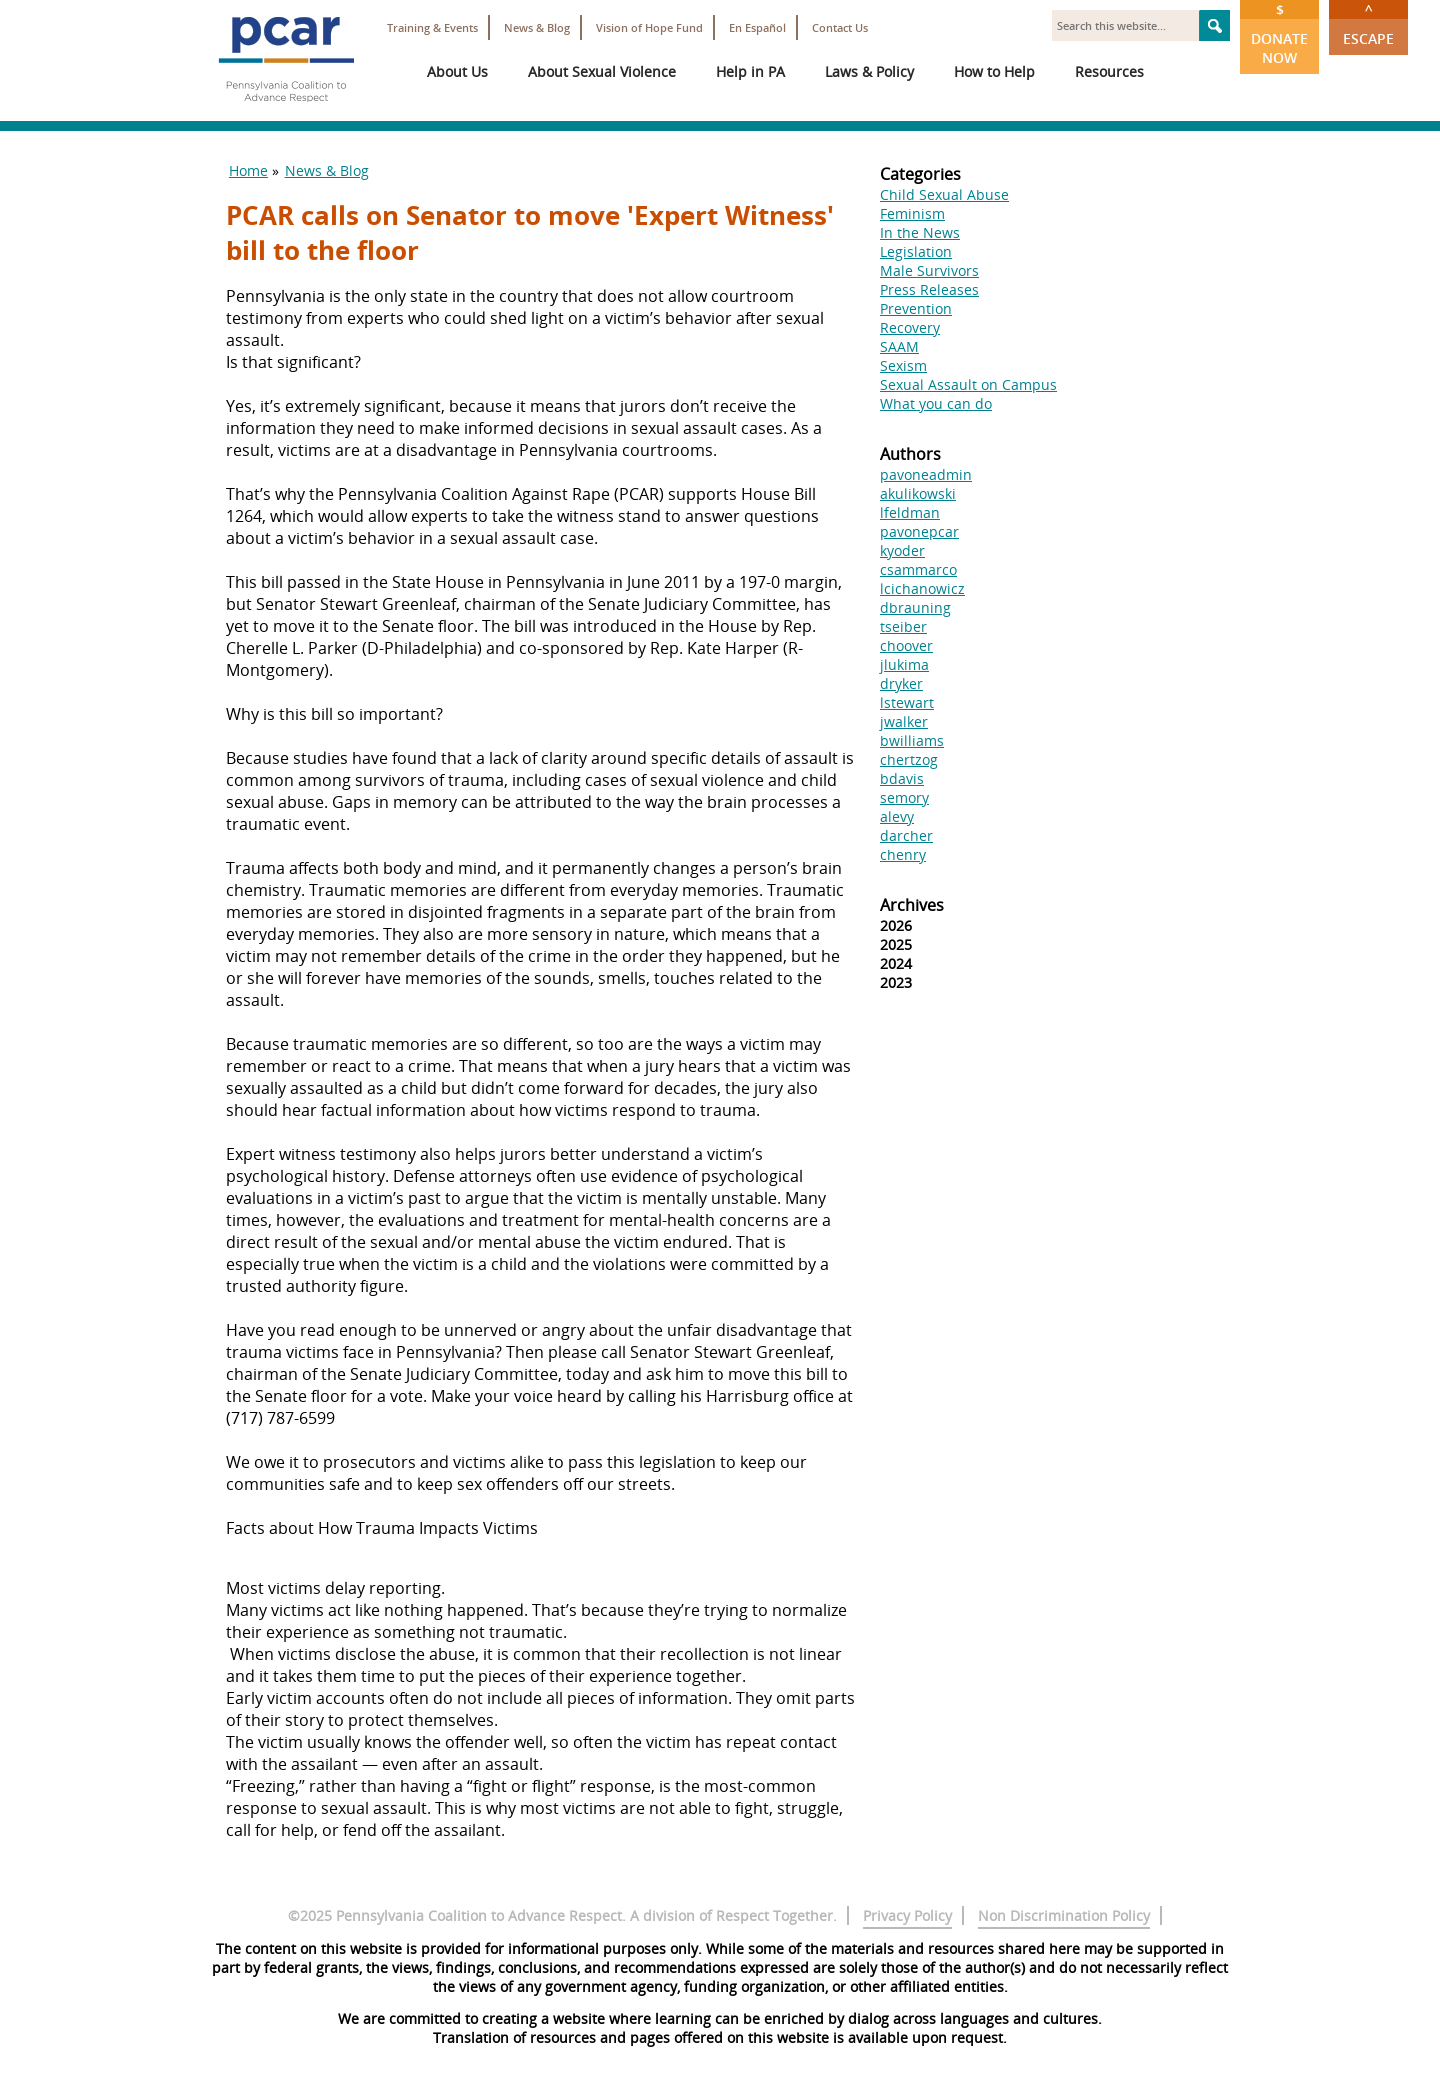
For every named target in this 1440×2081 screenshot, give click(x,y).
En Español (757, 27)
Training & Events (432, 27)
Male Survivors (929, 270)
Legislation (916, 251)
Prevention (916, 308)
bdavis (902, 778)
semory (904, 797)
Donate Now (1279, 33)
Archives (912, 905)
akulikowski (918, 493)
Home (248, 170)
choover (906, 645)
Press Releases (929, 289)
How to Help (994, 71)
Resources (1109, 71)
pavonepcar (919, 531)
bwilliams (912, 740)
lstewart (907, 702)
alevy (897, 816)
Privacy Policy (907, 1915)
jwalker (904, 721)
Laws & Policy (869, 71)
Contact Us (840, 27)
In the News (920, 232)
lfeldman (910, 512)
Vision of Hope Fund (649, 27)
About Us (457, 71)
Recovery (910, 327)
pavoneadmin (926, 474)
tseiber (903, 626)
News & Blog (537, 27)
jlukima (904, 664)
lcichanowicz (922, 588)
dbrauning (915, 607)
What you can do (936, 403)
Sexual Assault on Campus (968, 384)
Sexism (903, 365)
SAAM (899, 346)
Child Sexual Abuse (944, 194)
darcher (906, 835)
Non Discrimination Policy (1064, 1915)
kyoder (902, 550)
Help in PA (750, 71)
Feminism (912, 213)
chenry (903, 854)
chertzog (909, 759)
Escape (1368, 24)
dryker (901, 683)
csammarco (918, 569)
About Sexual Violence (602, 71)
